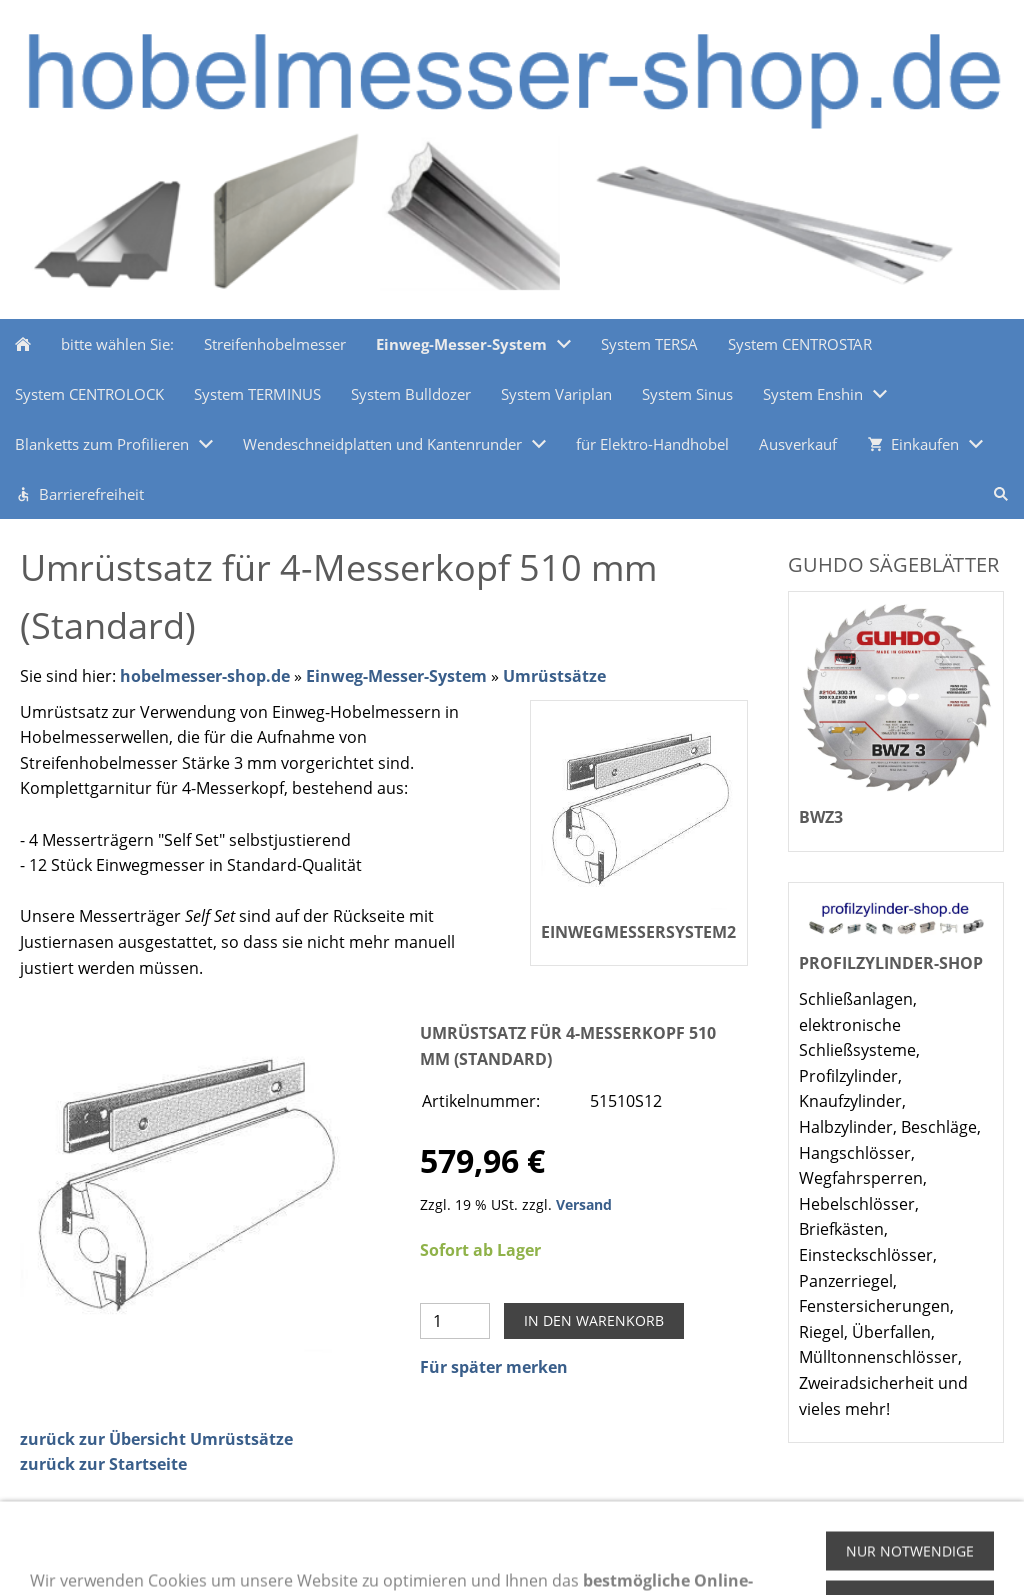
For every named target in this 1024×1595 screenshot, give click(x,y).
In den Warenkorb (594, 1320)
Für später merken (494, 1367)
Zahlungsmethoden (87, 1559)
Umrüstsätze (554, 676)
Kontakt (506, 1559)
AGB (339, 1559)
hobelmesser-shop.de (205, 676)
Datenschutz (417, 1559)
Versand (584, 1204)
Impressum (265, 1559)
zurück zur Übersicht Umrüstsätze (156, 1439)
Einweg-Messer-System (396, 676)
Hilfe (190, 1559)
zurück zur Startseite (103, 1464)
